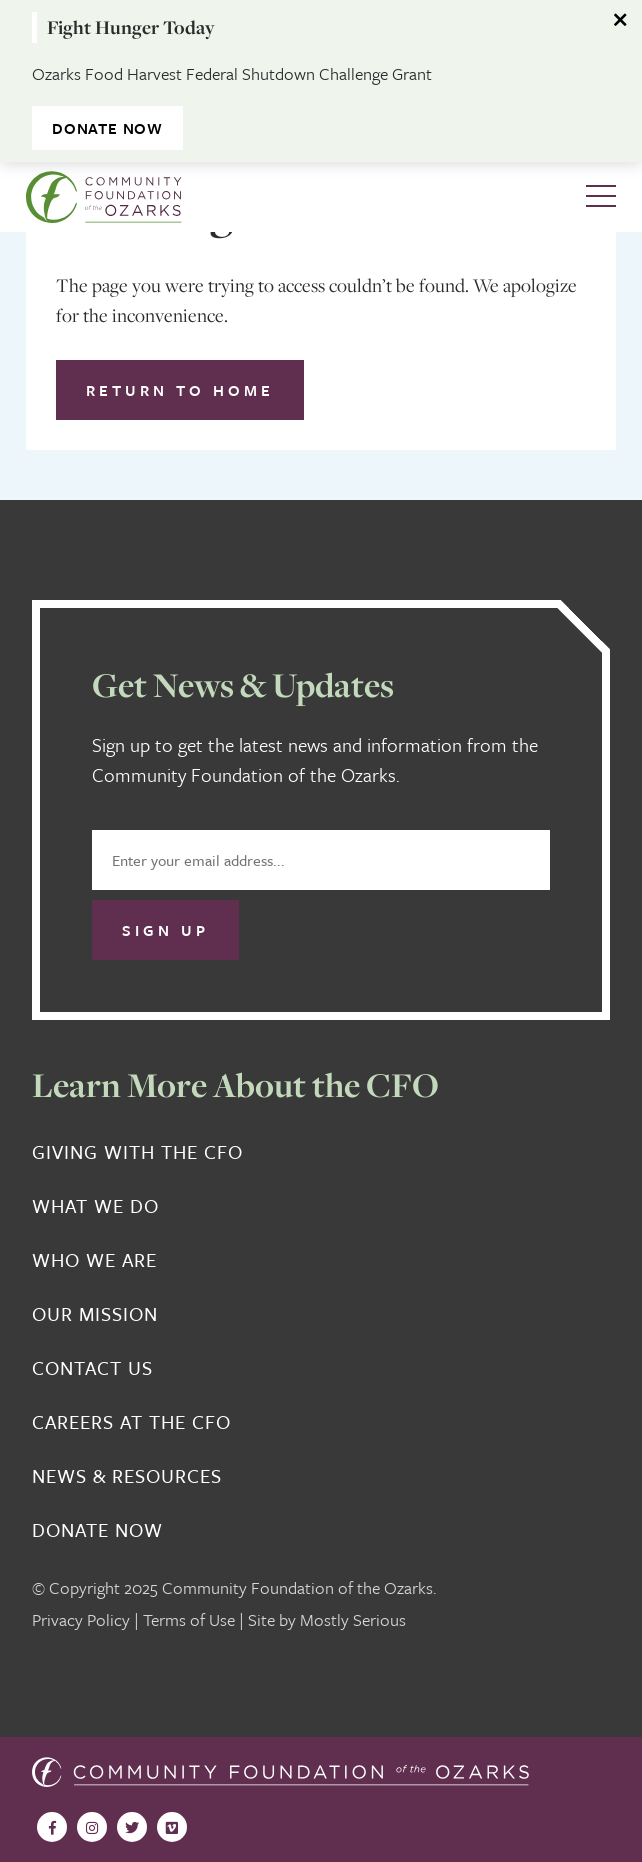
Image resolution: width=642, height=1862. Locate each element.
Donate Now (97, 1530)
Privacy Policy (81, 1619)
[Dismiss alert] (622, 20)
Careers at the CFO (131, 1422)
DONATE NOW (107, 128)
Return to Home (180, 390)
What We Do (95, 1206)
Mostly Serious (353, 1619)
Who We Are (94, 1260)
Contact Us (92, 1368)
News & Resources (127, 1476)
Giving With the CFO (137, 1152)
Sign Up (165, 930)
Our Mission (95, 1314)
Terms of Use (189, 1619)
